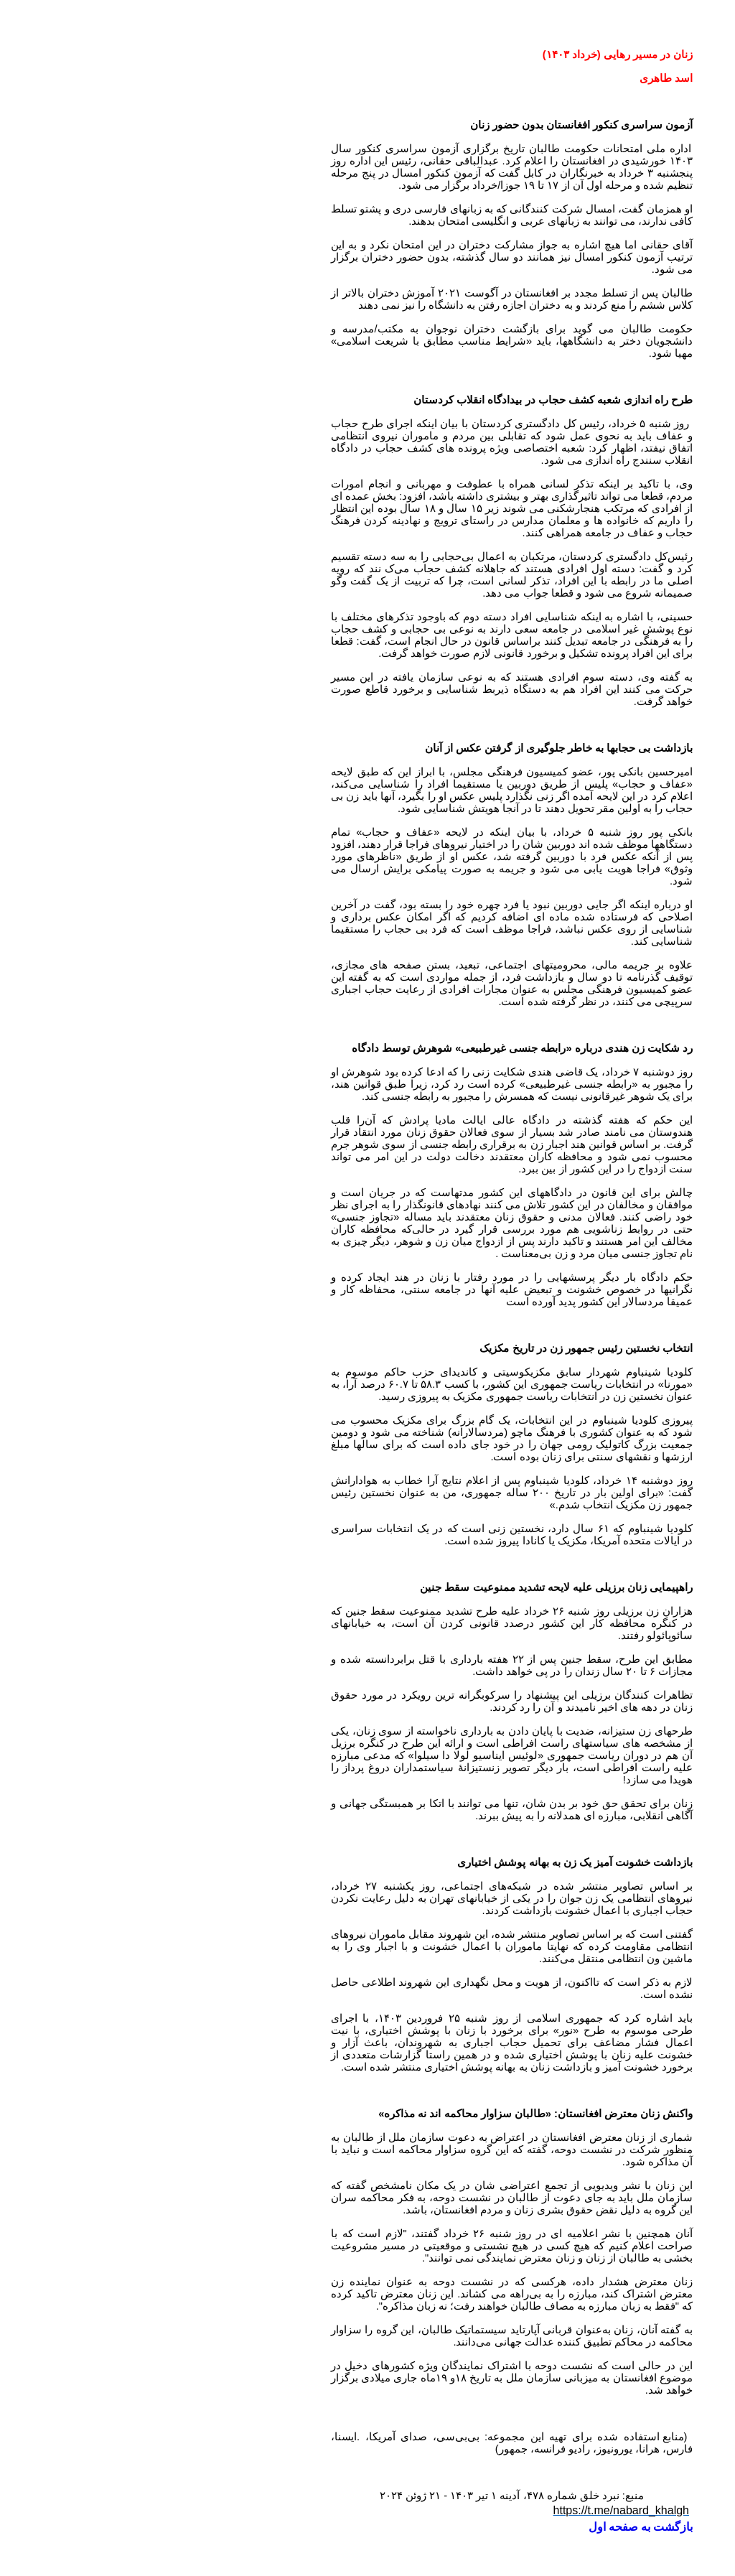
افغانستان (419, 2137)
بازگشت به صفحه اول (496, 2527)
